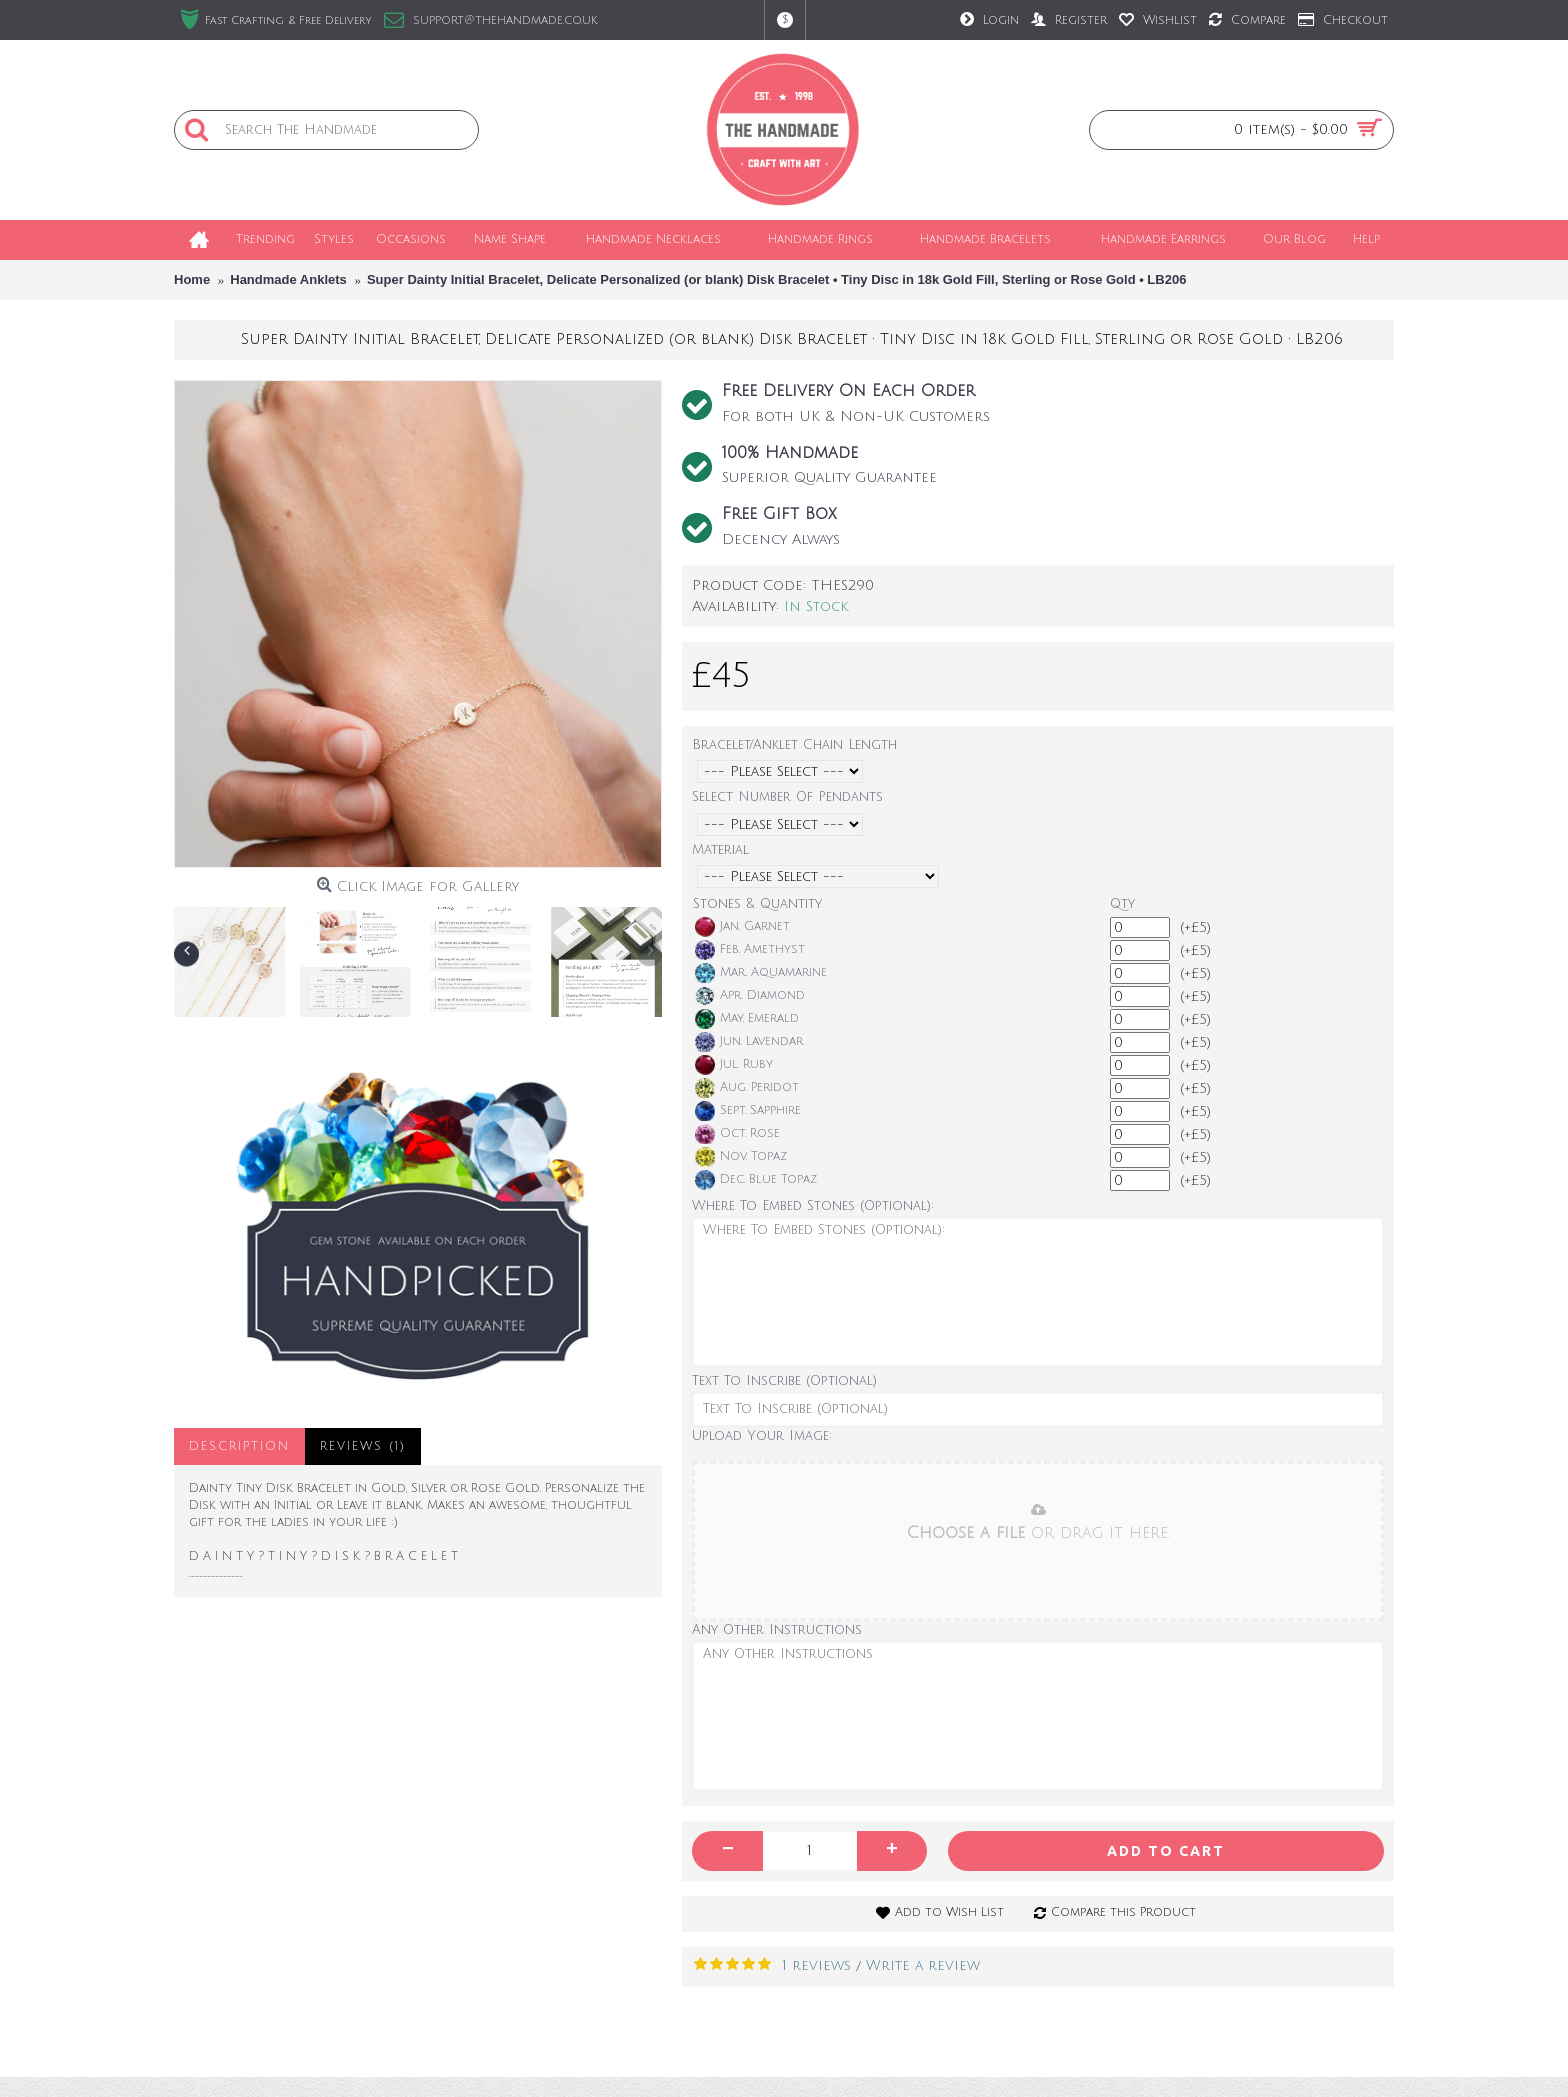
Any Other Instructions (777, 1630)
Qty (1122, 904)
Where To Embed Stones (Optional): (813, 1206)
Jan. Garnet (742, 927)
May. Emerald (747, 1019)
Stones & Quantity (757, 904)
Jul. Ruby (734, 1065)
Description (239, 1446)
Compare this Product (1123, 1912)
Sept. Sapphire (748, 1111)
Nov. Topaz (741, 1157)
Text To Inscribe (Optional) (784, 1381)
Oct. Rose (737, 1134)
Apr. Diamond (750, 996)
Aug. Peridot (747, 1088)
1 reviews (816, 1965)
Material (720, 850)
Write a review (923, 1965)
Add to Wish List (949, 1912)
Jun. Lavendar (749, 1042)
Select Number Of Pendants (787, 797)
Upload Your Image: (762, 1436)
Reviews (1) (363, 1446)
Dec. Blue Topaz (756, 1180)
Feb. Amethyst (750, 950)
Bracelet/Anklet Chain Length (794, 745)
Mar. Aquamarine (761, 973)
